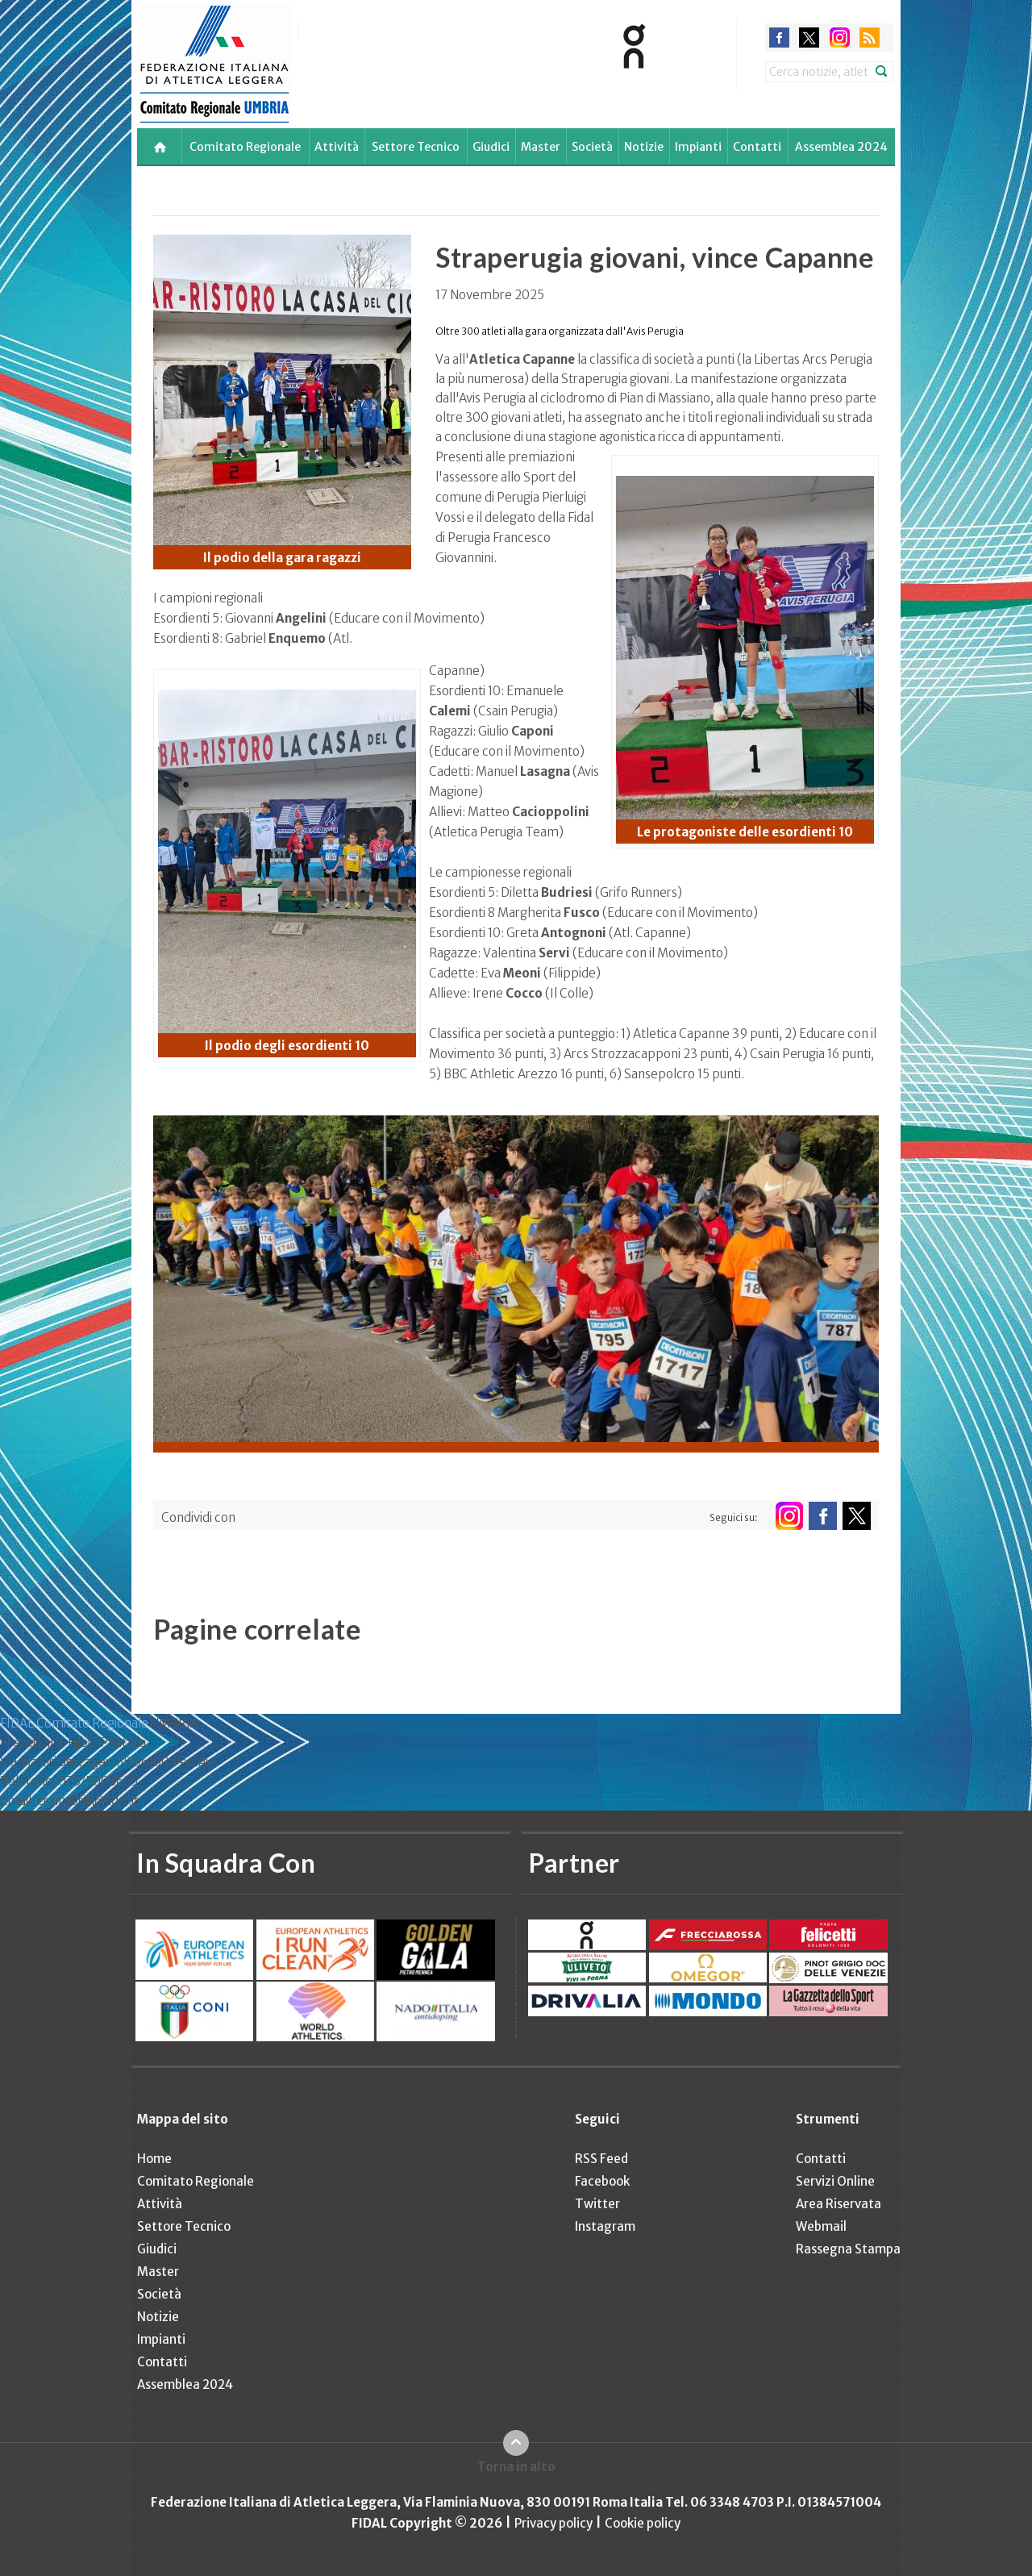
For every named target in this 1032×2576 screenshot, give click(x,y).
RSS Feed (601, 2158)
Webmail (821, 2226)
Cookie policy (642, 2523)
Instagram (605, 2226)
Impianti (698, 147)
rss (869, 37)
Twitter (597, 2203)
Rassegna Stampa (848, 2249)
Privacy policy (553, 2523)
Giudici (491, 147)
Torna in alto (516, 2466)
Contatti (757, 147)
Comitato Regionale (245, 147)
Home (154, 2158)
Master (540, 147)
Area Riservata (838, 2203)
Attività (336, 147)
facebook (779, 37)
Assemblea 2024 (841, 147)
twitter (809, 37)
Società (592, 147)
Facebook (602, 2181)
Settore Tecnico (416, 147)
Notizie (644, 147)
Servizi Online (835, 2181)
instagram (840, 37)
